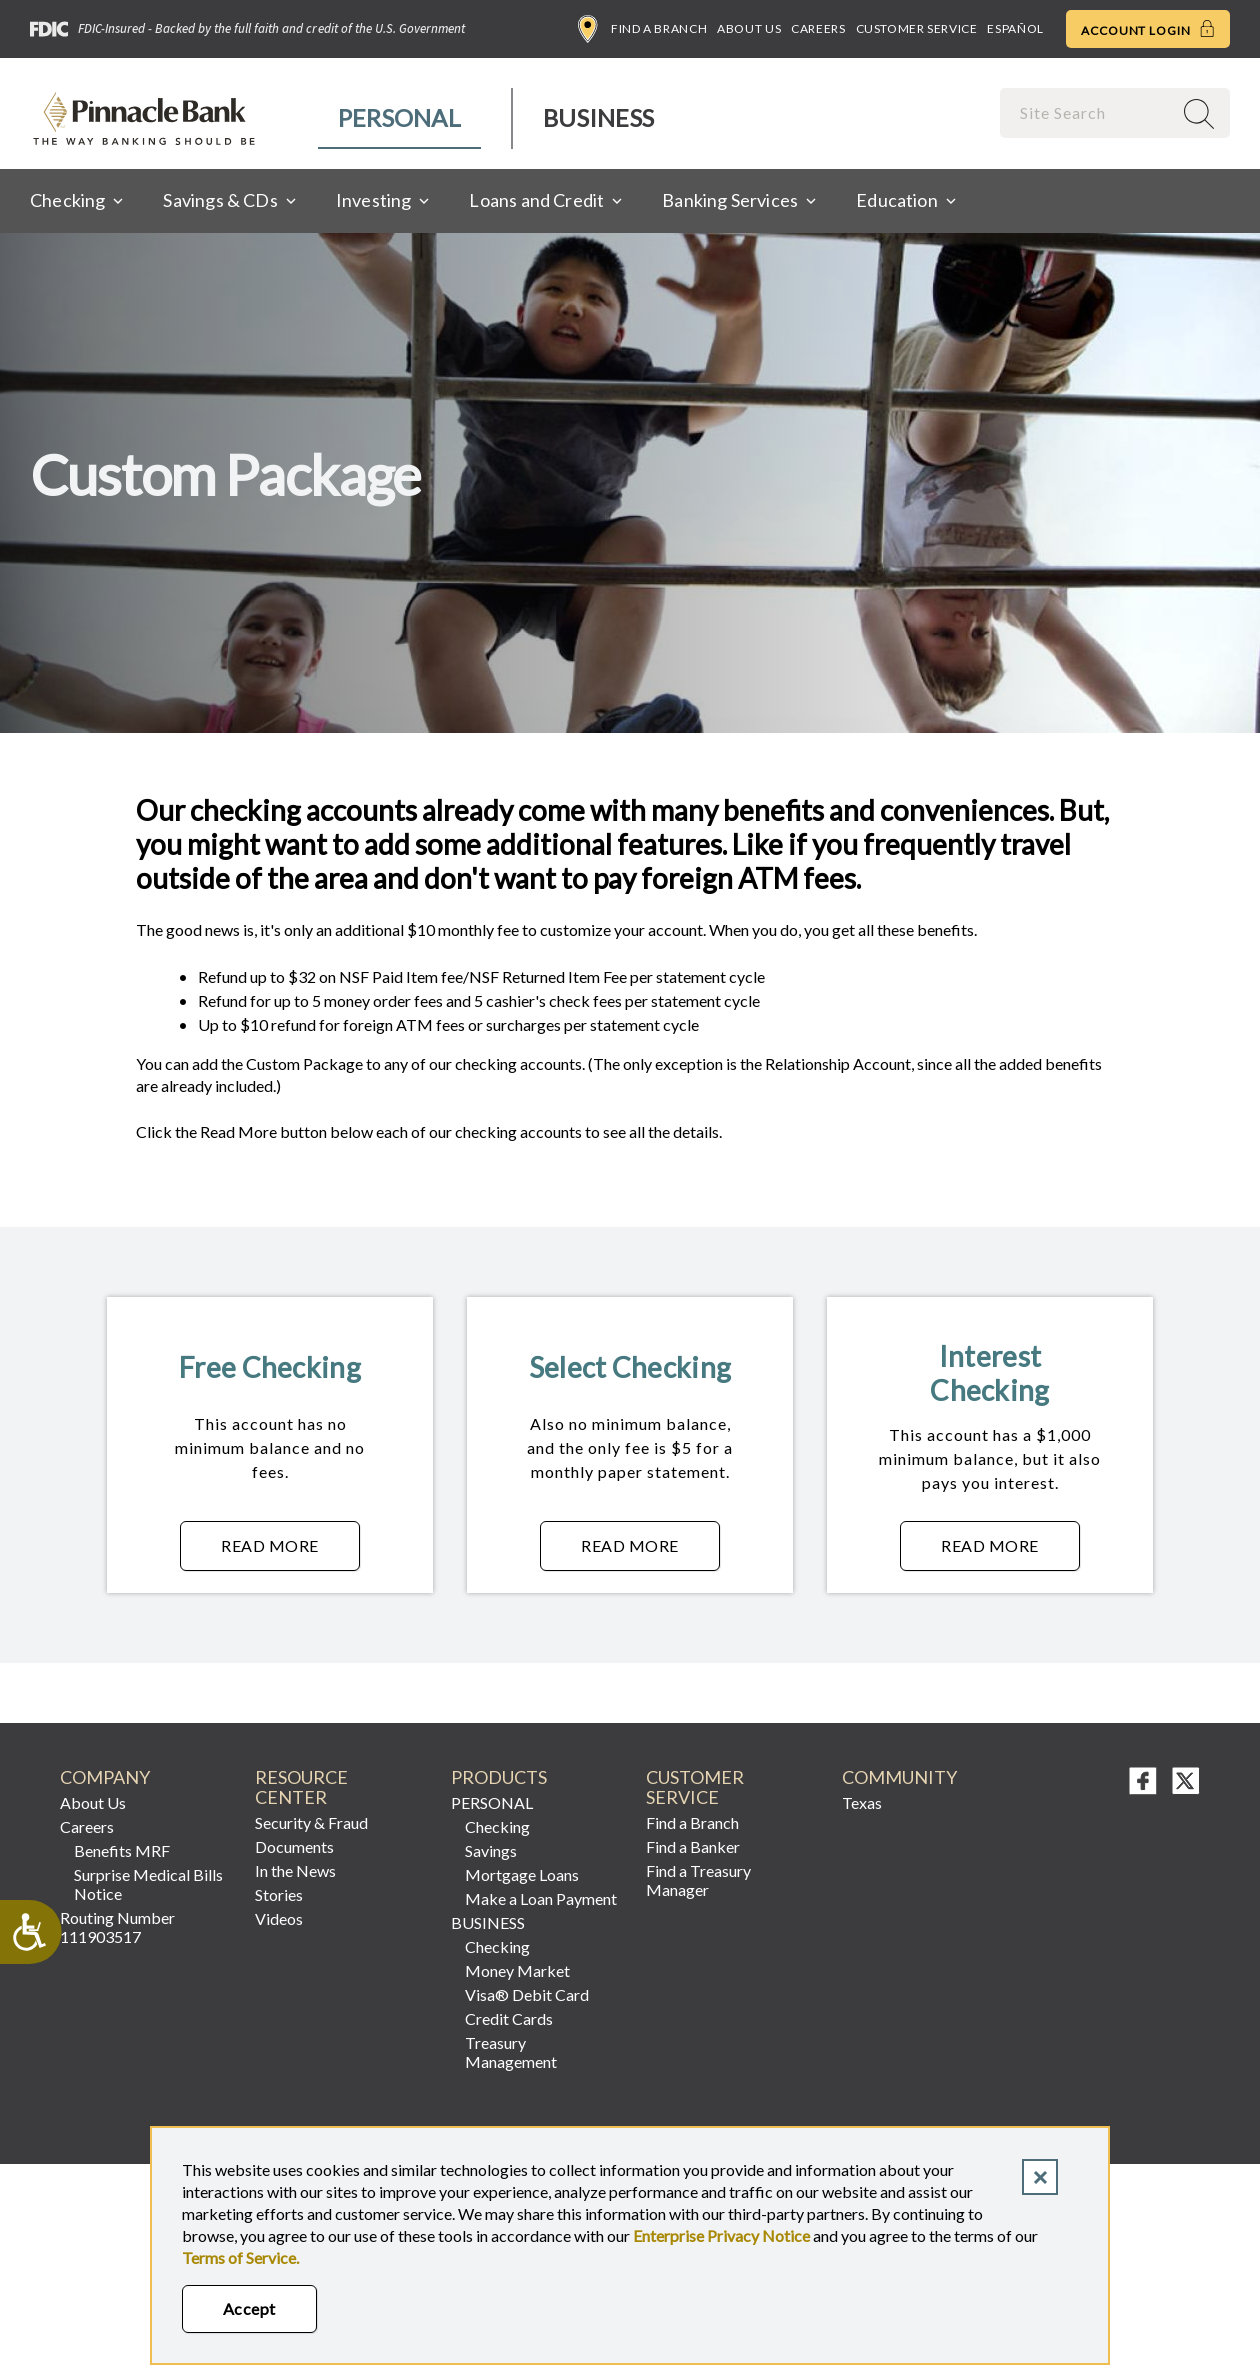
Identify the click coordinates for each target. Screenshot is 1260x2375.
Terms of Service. (240, 2257)
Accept (249, 2308)
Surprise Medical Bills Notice (148, 1884)
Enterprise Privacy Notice (721, 2235)
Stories (279, 1894)
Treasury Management (511, 2052)
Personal (399, 117)
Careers (818, 28)
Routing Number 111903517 (117, 1927)
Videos (279, 1918)
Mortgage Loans (522, 1874)
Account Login (1148, 29)
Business (598, 117)
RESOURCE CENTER (301, 1787)
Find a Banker (693, 1846)
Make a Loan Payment (541, 1898)
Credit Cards (509, 2018)
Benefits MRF (122, 1850)
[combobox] (1088, 112)
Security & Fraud (311, 1822)
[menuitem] (400, 118)
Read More (290, 1551)
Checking (497, 1826)
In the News (295, 1870)
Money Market (517, 1970)
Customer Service (917, 28)
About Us (749, 28)
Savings (491, 1850)
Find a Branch (642, 29)
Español (1015, 28)
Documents (294, 1846)
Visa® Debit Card (527, 1994)
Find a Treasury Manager (698, 1880)
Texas (862, 1802)
